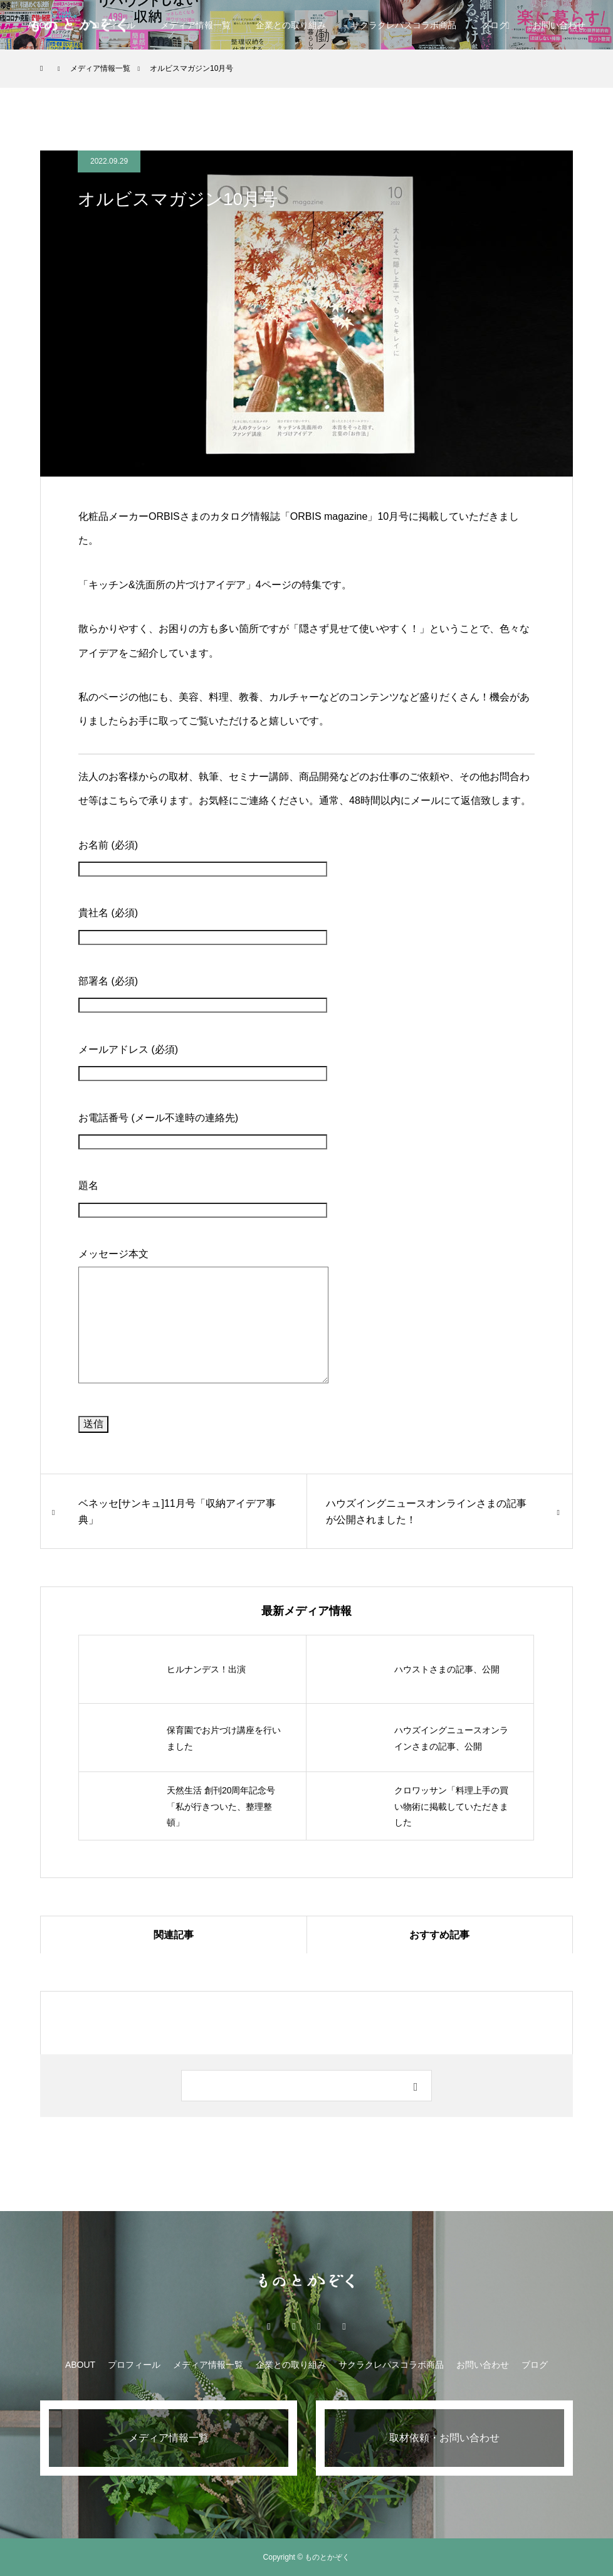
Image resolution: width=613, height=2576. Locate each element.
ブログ (494, 25)
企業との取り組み (291, 25)
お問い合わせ (482, 2365)
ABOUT (80, 2365)
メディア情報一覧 (195, 25)
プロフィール (134, 2365)
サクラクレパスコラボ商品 (403, 25)
